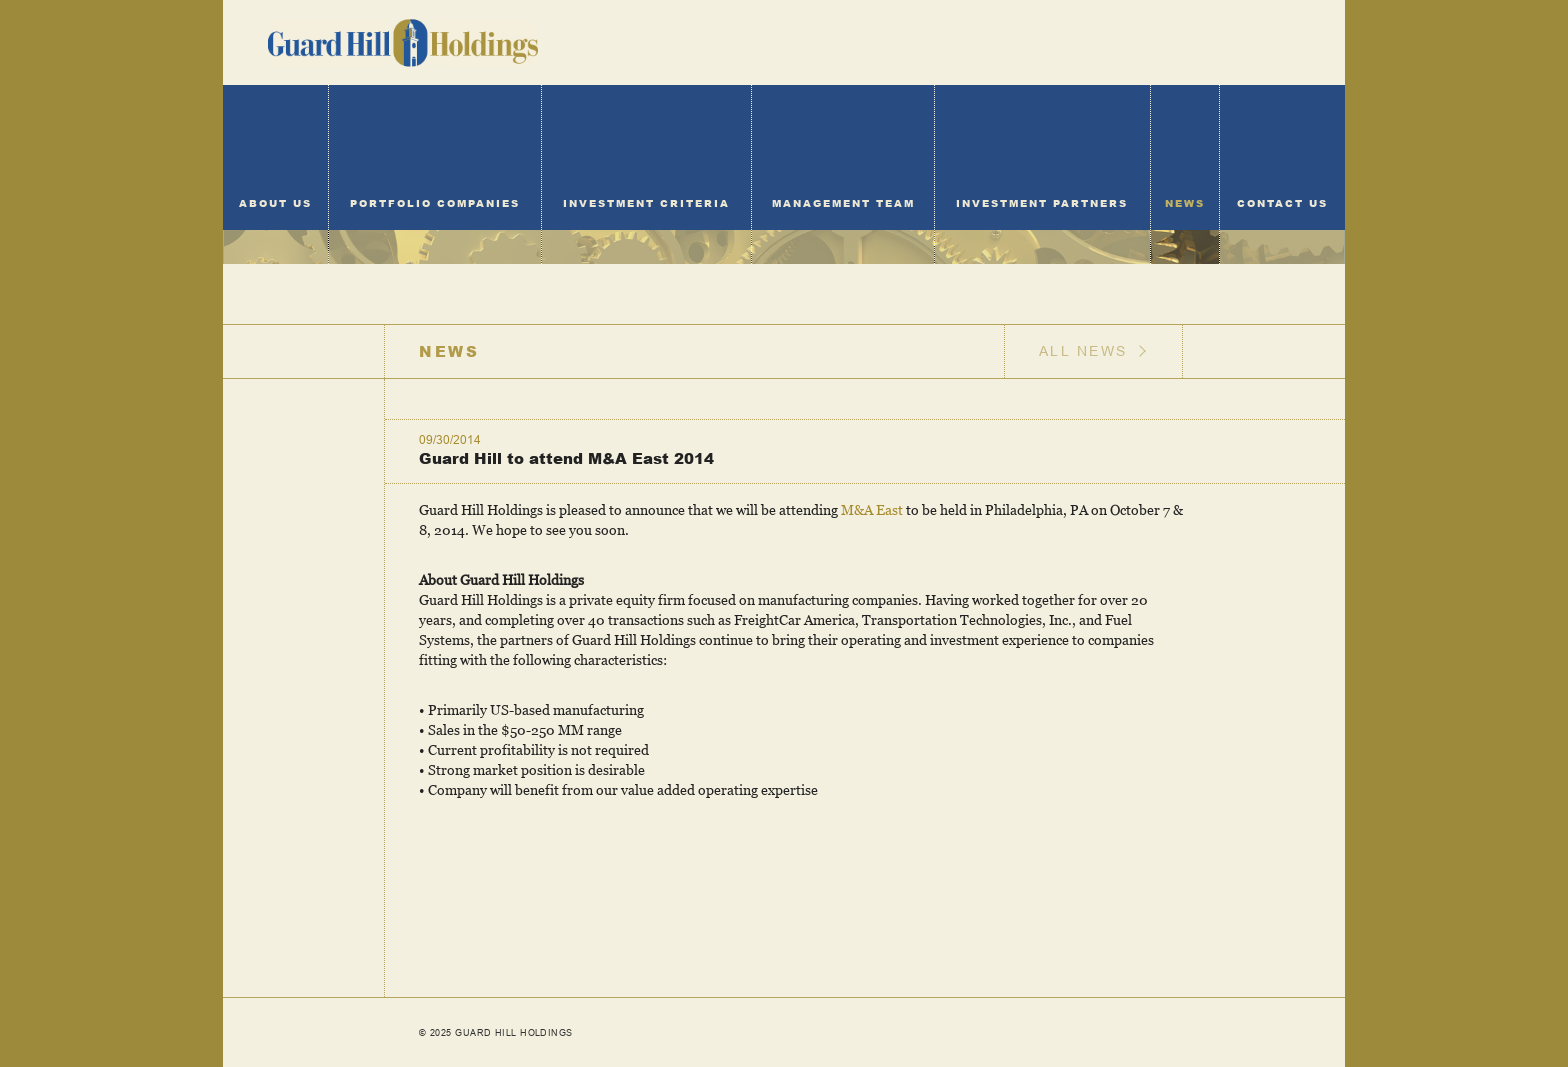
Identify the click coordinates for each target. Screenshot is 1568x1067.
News (1185, 203)
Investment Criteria (646, 203)
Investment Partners (1042, 203)
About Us (275, 203)
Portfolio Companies (435, 203)
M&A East (872, 509)
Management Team (843, 203)
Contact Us (1282, 203)
